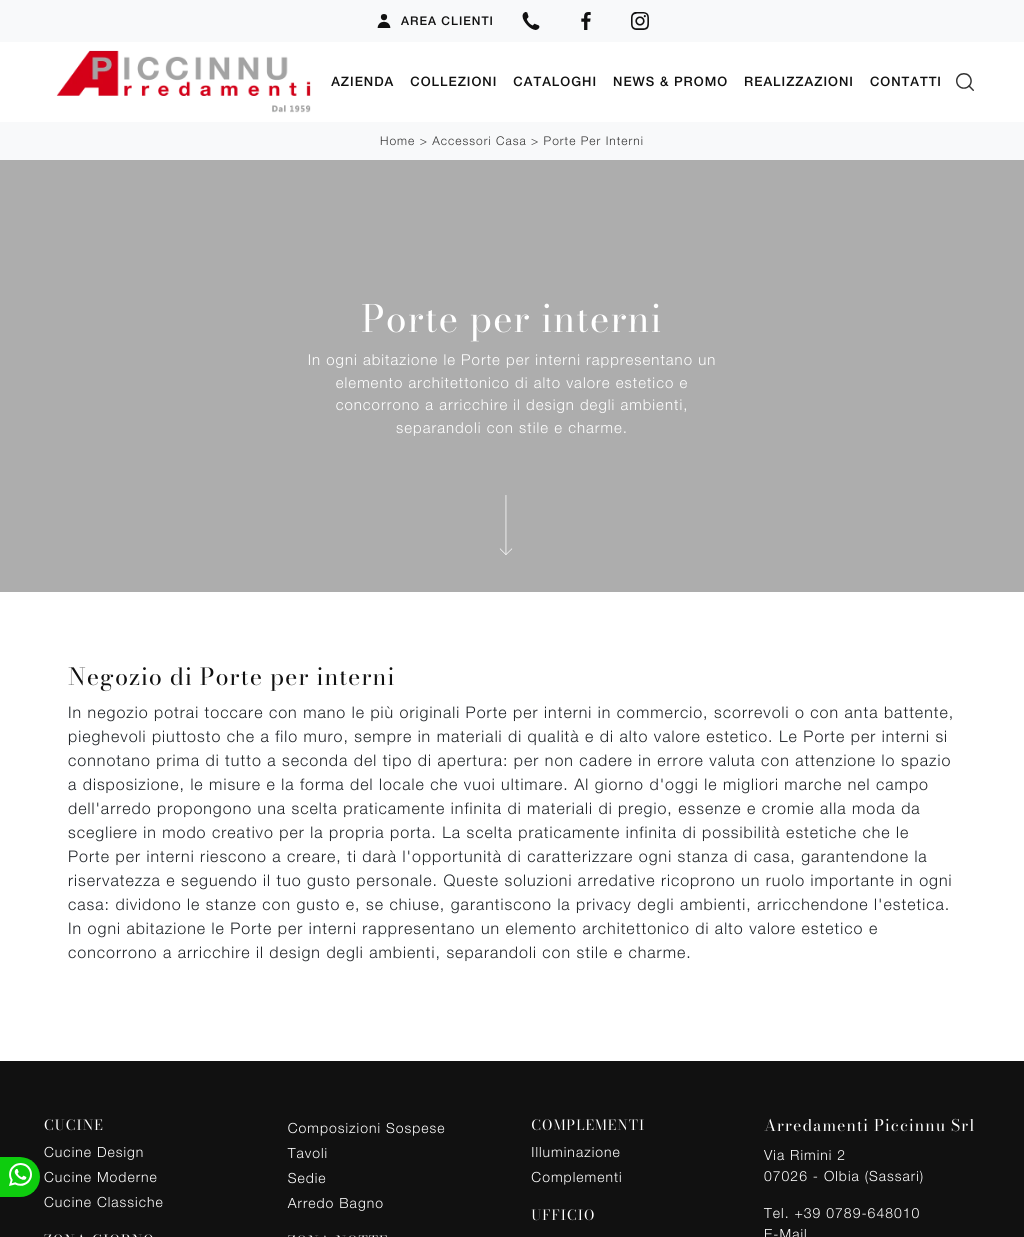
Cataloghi (555, 81)
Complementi (576, 1176)
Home (397, 140)
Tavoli (308, 1152)
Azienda (362, 81)
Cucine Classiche (104, 1201)
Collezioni (453, 81)
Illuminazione (575, 1151)
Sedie (307, 1177)
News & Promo (670, 81)
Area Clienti (434, 21)
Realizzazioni (799, 81)
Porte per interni (594, 140)
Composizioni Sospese (367, 1127)
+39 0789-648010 (857, 1212)
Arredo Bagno (336, 1202)
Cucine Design (94, 1151)
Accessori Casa (479, 140)
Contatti (906, 81)
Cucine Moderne (101, 1176)
